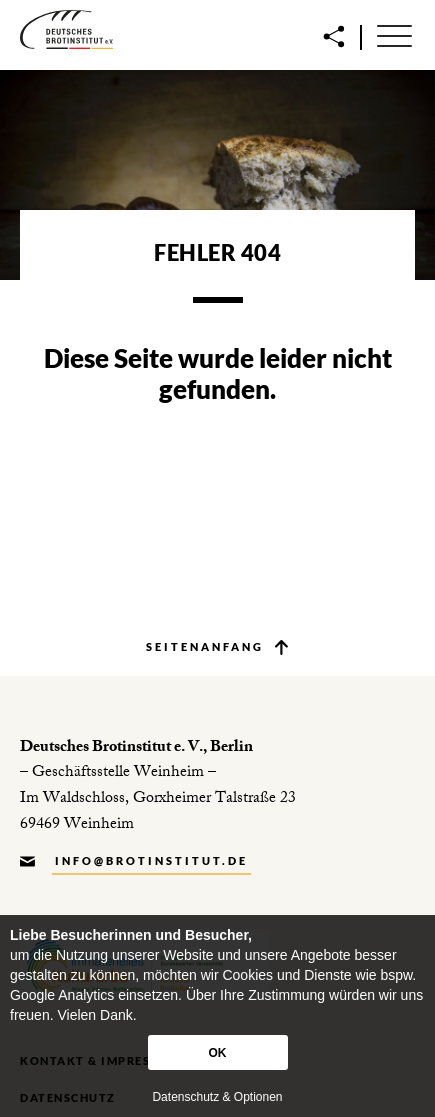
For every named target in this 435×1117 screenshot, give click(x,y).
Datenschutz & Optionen (217, 1097)
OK (218, 1053)
